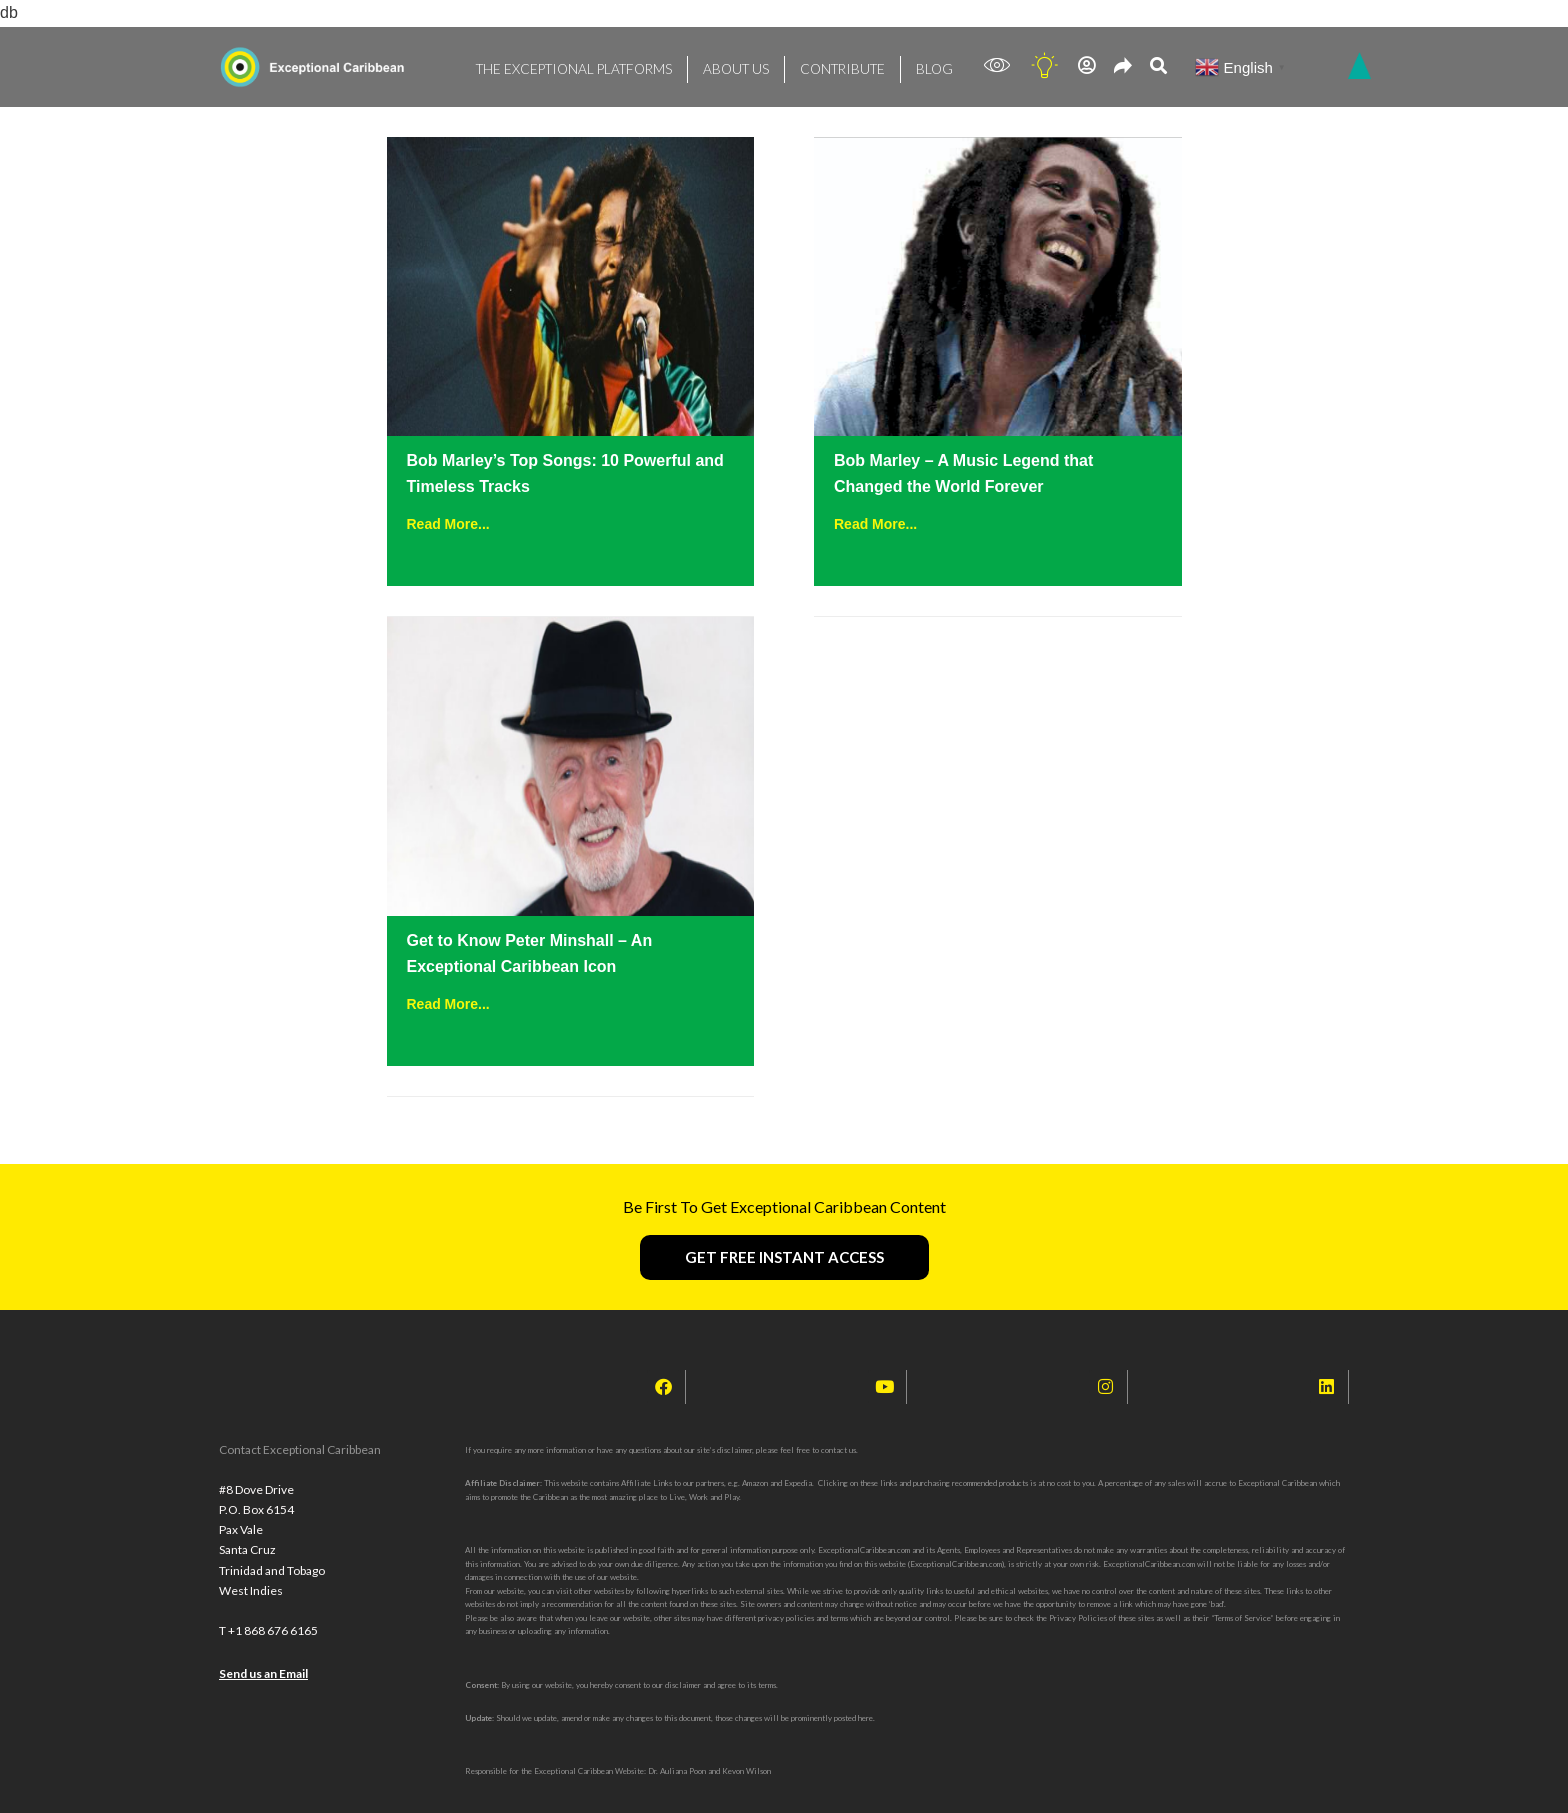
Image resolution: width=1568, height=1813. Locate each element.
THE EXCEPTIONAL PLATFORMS (563, 65)
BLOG (896, 65)
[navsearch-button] (1158, 67)
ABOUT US (711, 65)
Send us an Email (263, 1673)
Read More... (448, 524)
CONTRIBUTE (810, 65)
